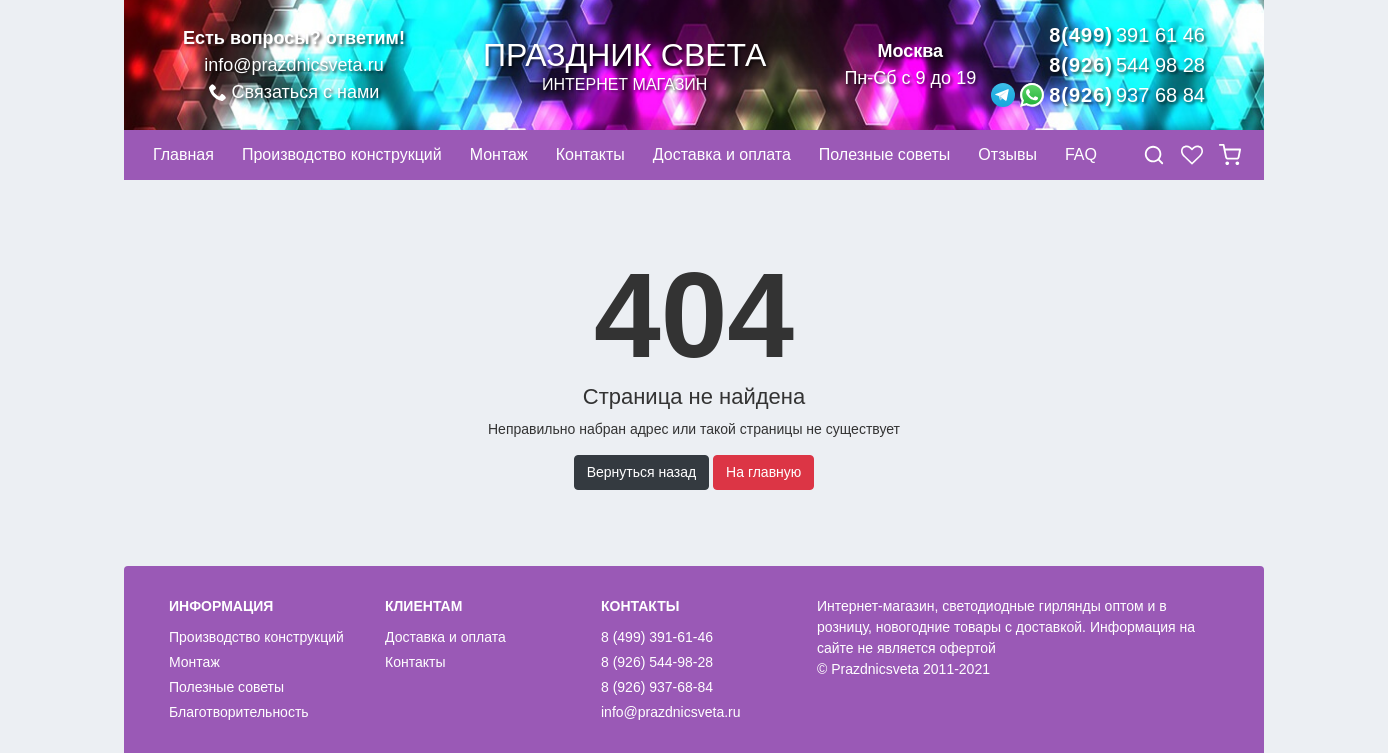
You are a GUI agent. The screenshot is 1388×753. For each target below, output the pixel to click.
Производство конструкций (256, 637)
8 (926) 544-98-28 (657, 662)
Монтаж (194, 662)
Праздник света (624, 65)
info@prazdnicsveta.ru (293, 65)
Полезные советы (226, 687)
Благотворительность (239, 712)
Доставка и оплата (445, 637)
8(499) (1127, 35)
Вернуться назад (642, 472)
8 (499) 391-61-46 (657, 637)
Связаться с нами (294, 92)
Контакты (415, 662)
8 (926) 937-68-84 (657, 687)
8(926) (1127, 65)
